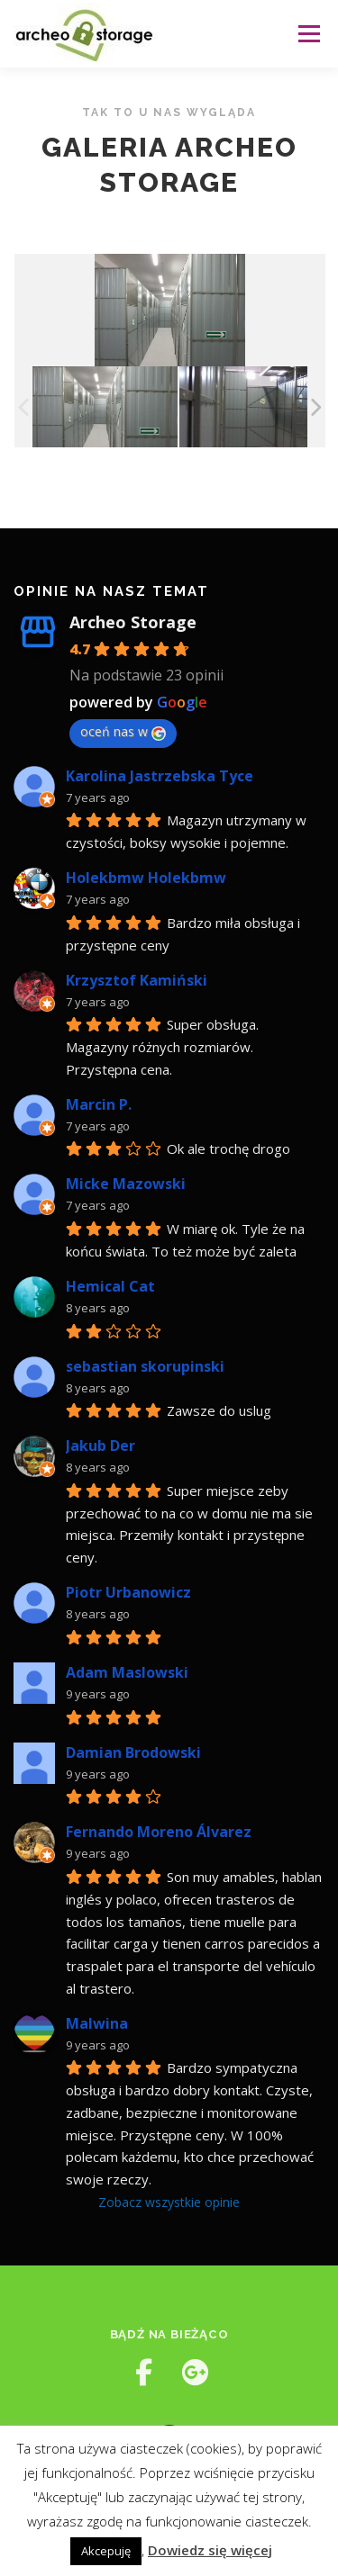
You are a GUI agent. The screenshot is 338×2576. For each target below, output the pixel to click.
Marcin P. (99, 1104)
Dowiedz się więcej (210, 2550)
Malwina (97, 2023)
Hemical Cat (110, 1286)
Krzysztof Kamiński (136, 980)
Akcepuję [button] (106, 2551)
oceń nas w (123, 731)
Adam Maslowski (127, 1672)
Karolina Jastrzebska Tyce (159, 776)
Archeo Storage (132, 622)
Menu (308, 33)
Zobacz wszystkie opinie (169, 2202)
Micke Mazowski (126, 1183)
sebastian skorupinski (145, 1366)
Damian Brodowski (133, 1752)
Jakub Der (100, 1445)
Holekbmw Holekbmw (146, 877)
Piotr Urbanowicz (128, 1592)
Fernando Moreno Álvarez (158, 1832)
